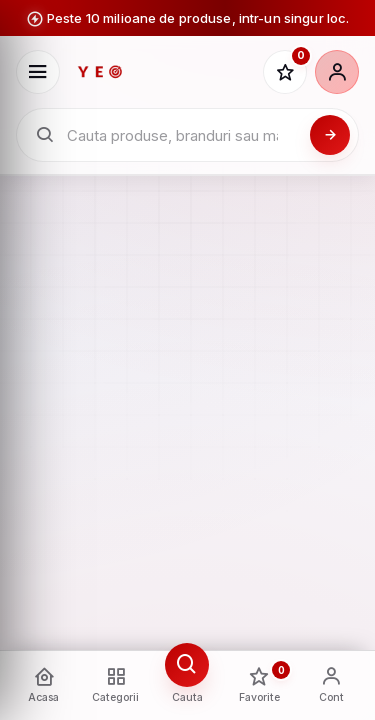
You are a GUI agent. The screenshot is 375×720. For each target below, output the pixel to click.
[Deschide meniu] (38, 72)
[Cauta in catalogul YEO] (182, 135)
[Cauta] (330, 135)
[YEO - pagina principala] (161, 72)
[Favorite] (285, 72)
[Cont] (337, 72)
